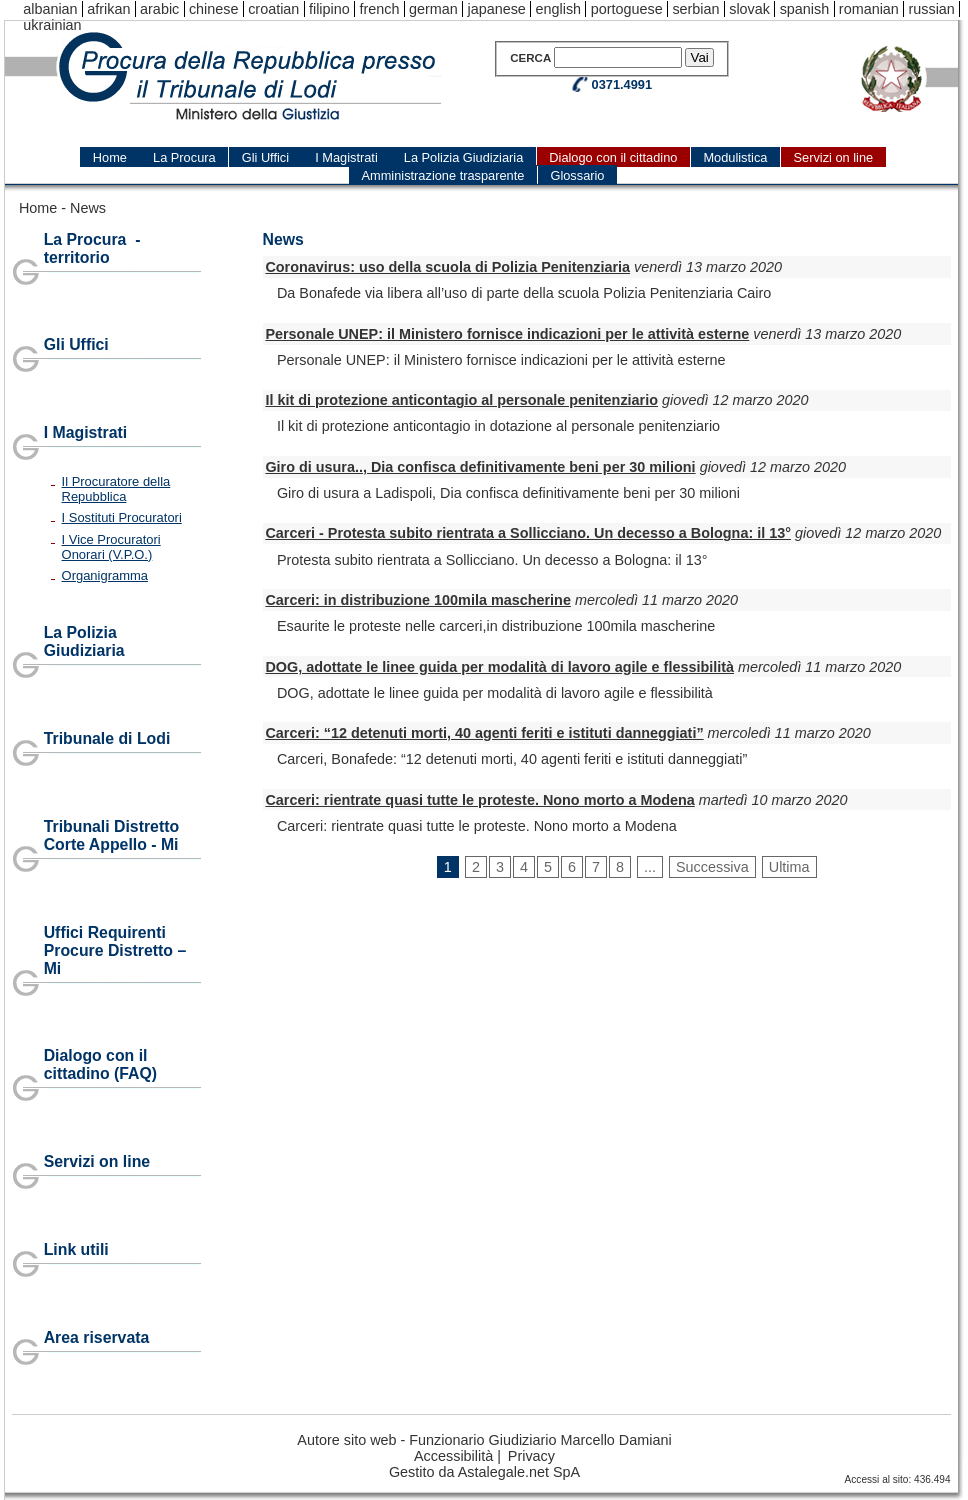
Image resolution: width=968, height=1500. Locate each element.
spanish (805, 9)
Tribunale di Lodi (107, 738)
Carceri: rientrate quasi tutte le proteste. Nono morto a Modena (479, 800)
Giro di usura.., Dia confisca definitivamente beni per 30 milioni (480, 467)
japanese (496, 9)
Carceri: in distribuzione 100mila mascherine (418, 600)
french (379, 9)
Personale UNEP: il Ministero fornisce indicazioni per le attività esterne (507, 334)
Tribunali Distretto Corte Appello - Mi (111, 835)
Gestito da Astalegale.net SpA (484, 1472)
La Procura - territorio (92, 248)
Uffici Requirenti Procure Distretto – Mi (115, 950)
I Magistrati (86, 432)
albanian (50, 9)
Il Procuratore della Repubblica (116, 489)
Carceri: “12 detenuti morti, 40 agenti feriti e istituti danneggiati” (484, 733)
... (650, 867)
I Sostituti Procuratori (122, 517)
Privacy (531, 1456)
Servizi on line (97, 1161)
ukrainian (52, 25)
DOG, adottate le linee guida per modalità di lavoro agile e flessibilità (499, 667)
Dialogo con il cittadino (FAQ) (100, 1064)
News (88, 208)
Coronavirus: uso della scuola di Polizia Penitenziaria (447, 267)
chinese (214, 9)
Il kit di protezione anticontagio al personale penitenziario (461, 400)
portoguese (627, 9)
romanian (869, 9)
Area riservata (97, 1337)
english (559, 9)
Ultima (789, 867)
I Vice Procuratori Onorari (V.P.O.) (111, 547)
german (433, 9)
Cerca (530, 58)
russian (931, 9)
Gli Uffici (76, 344)
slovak (749, 9)
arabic (159, 9)
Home (38, 208)
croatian (273, 9)
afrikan (108, 9)
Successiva (712, 867)
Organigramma (105, 575)
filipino (329, 9)
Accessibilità (453, 1456)
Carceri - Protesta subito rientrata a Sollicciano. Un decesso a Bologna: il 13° (528, 533)
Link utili (76, 1249)
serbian (695, 9)
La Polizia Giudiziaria (84, 641)
